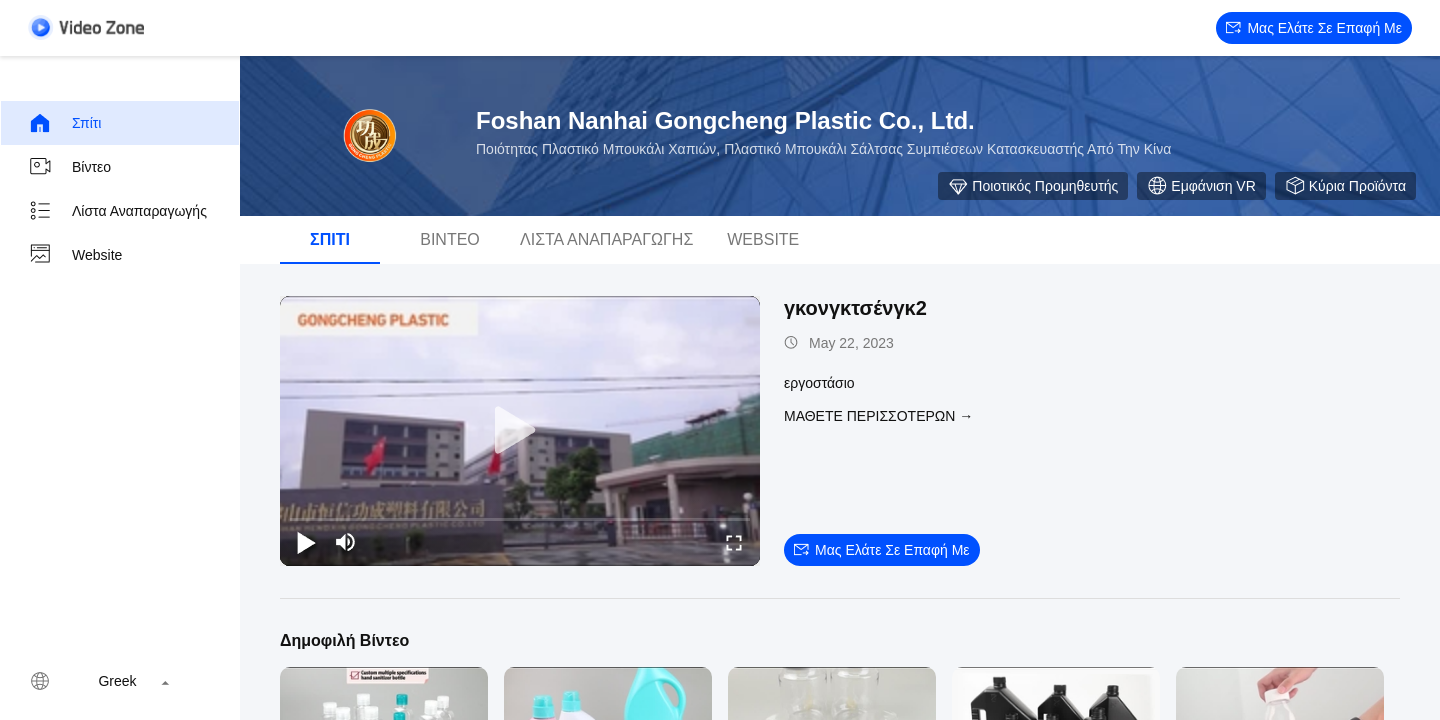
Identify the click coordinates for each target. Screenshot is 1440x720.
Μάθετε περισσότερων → (878, 416)
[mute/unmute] (346, 542)
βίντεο (69, 167)
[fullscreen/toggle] (734, 542)
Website (75, 255)
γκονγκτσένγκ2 (855, 308)
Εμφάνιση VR (1201, 186)
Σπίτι (64, 123)
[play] (520, 431)
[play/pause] (306, 542)
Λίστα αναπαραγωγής (117, 211)
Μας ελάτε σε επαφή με (1314, 28)
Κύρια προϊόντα (1345, 186)
